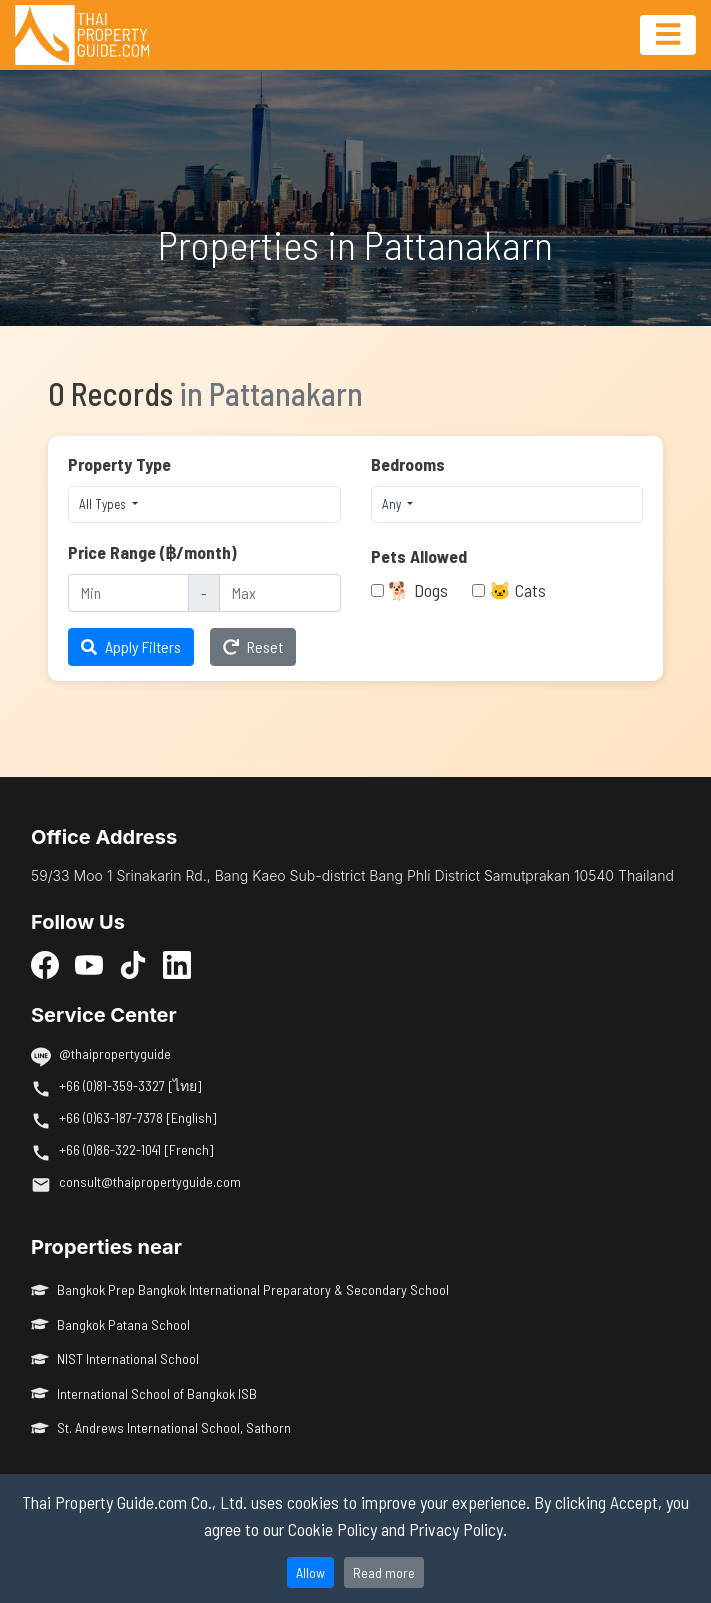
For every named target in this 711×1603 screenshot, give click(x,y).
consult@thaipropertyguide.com (150, 1181)
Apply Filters (131, 646)
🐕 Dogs (418, 590)
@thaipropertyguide (115, 1053)
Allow (310, 1572)
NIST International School (115, 1358)
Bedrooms (408, 464)
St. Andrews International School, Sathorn (161, 1427)
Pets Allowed (419, 556)
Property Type (119, 464)
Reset (253, 646)
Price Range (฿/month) (152, 552)
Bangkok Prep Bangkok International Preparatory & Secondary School (240, 1289)
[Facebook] (45, 965)
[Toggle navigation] (668, 35)
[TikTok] (133, 965)
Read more (384, 1572)
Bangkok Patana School (110, 1324)
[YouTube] (89, 965)
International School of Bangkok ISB (144, 1393)
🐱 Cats (517, 590)
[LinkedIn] (177, 965)
